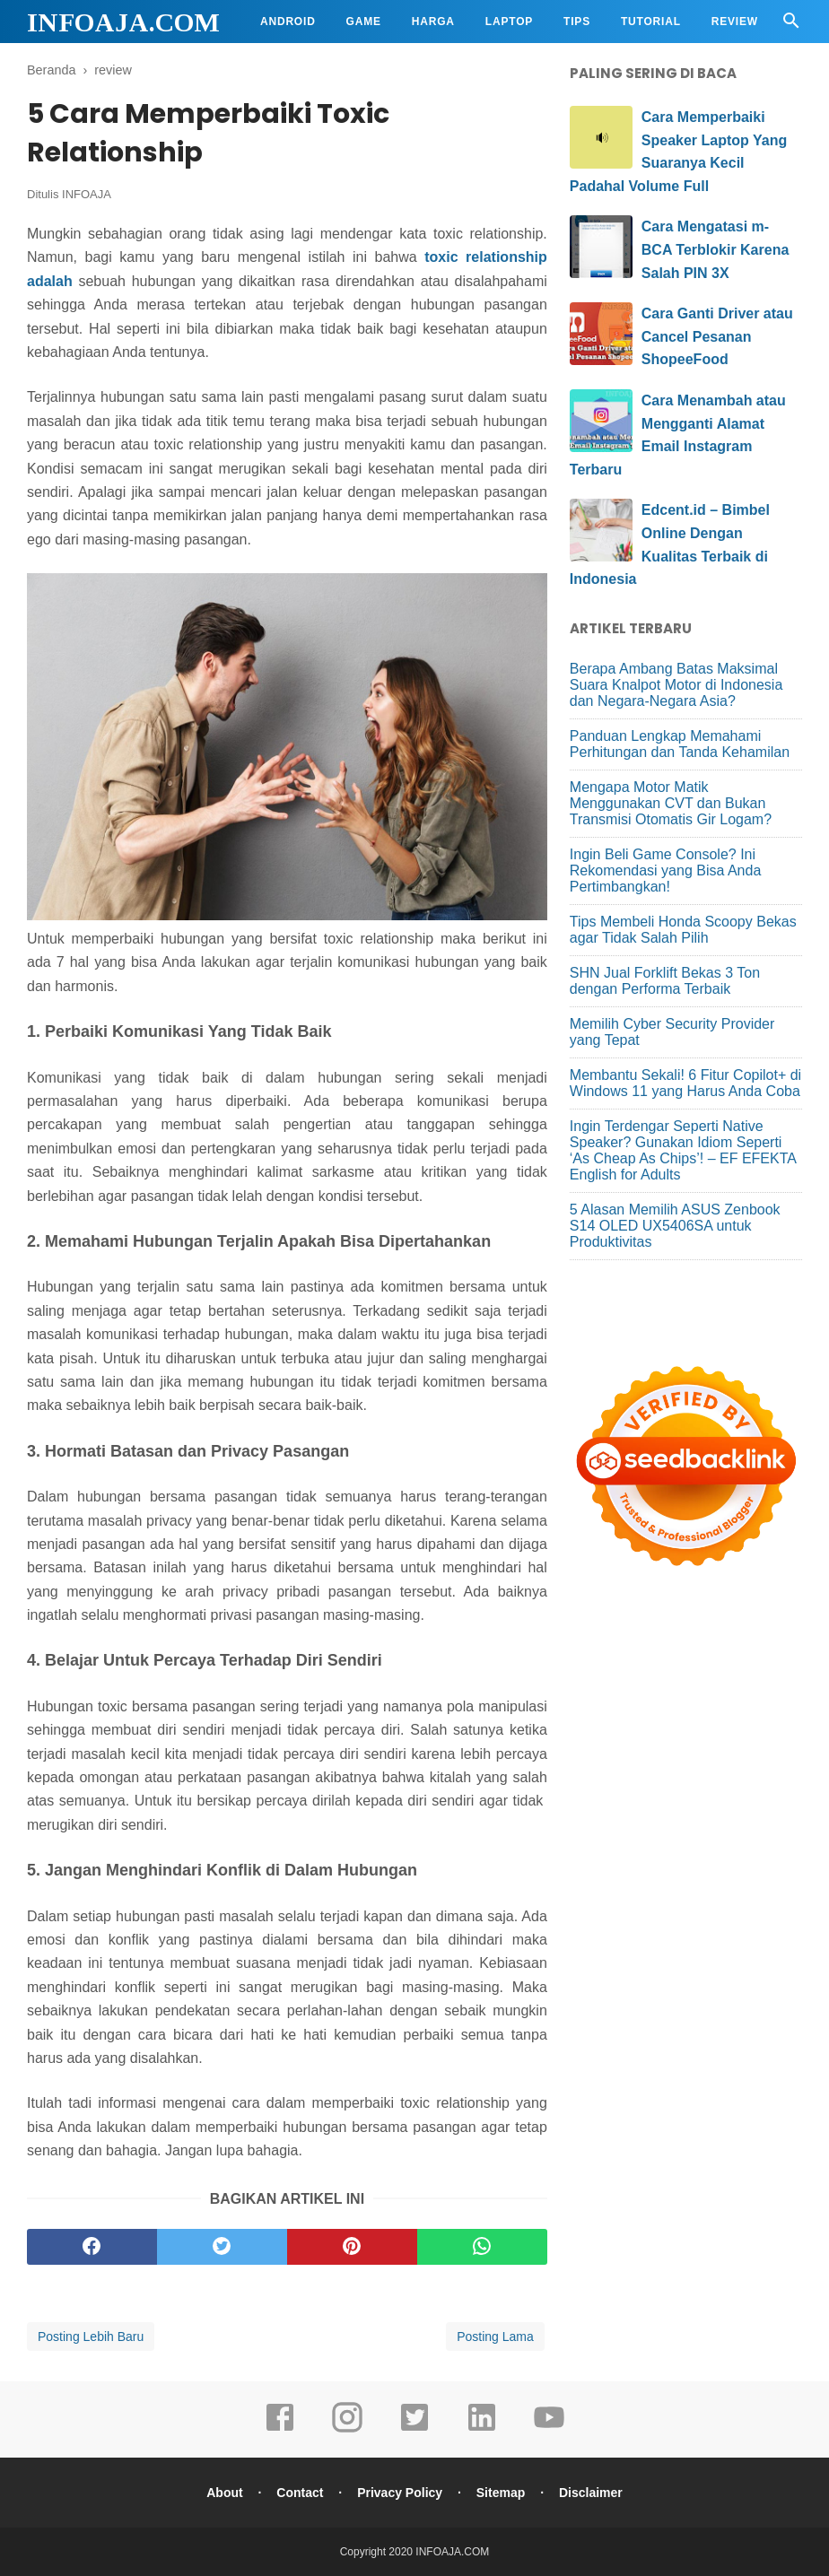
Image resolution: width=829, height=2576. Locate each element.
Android (288, 21)
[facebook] (92, 2247)
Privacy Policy (399, 2492)
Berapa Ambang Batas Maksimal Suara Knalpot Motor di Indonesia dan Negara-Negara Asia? (676, 685)
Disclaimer (591, 2492)
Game (363, 21)
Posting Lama (495, 2336)
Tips (576, 21)
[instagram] (347, 2430)
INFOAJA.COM (123, 22)
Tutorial (651, 21)
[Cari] (791, 25)
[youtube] (549, 2430)
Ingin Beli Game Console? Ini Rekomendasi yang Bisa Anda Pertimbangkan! (665, 870)
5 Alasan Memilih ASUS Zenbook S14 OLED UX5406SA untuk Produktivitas (675, 1225)
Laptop (509, 21)
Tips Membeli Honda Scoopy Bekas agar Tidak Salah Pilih (683, 929)
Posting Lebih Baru (91, 2336)
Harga (433, 21)
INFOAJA (86, 194)
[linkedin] (482, 2430)
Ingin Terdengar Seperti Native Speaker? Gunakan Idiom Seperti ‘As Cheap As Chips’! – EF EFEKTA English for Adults (683, 1150)
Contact (299, 2492)
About (224, 2492)
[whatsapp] (482, 2247)
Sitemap (500, 2492)
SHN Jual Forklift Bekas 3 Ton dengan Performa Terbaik (665, 980)
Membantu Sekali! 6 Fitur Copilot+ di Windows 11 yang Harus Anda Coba (685, 1083)
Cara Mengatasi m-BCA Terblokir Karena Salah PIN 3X (715, 249)
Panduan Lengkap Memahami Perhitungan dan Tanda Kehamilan (680, 744)
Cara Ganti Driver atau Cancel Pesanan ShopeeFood (717, 336)
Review (734, 21)
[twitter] (222, 2247)
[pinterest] (352, 2247)
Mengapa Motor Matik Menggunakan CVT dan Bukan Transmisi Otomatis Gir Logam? (671, 803)
